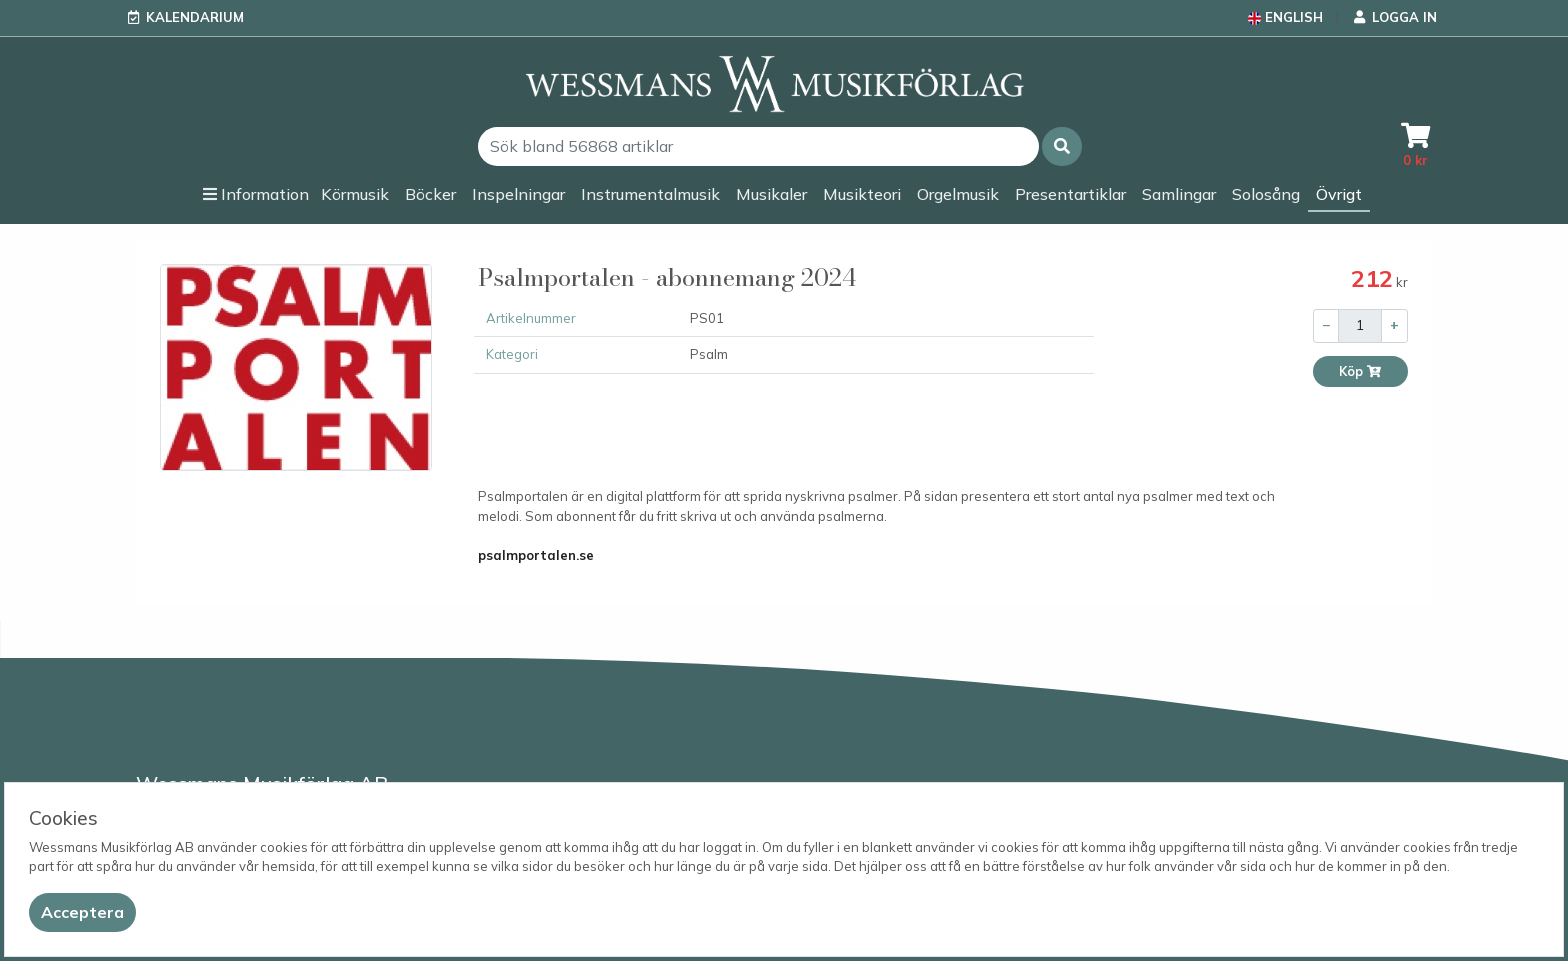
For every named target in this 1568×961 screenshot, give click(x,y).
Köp (1360, 371)
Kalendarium (195, 17)
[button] (1062, 146)
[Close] (82, 912)
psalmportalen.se (536, 555)
